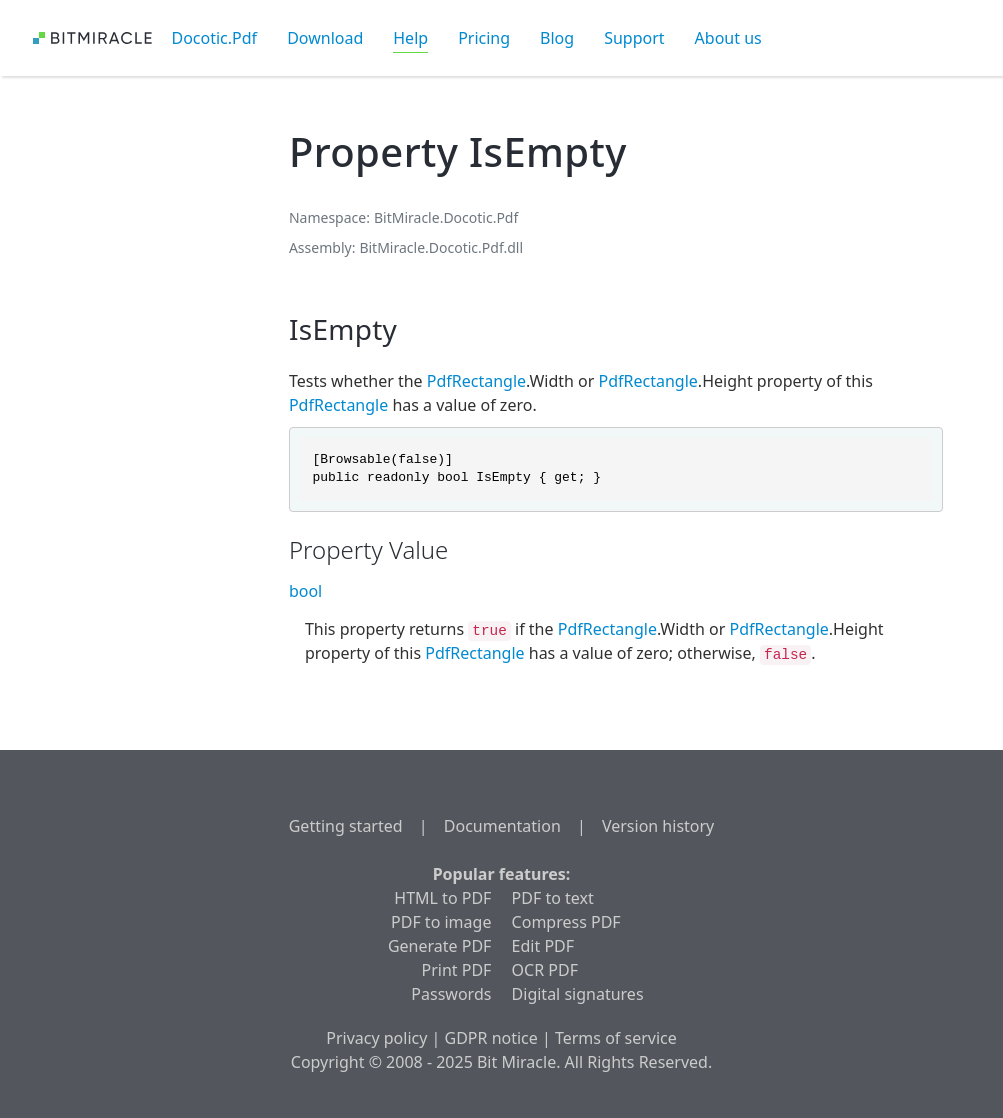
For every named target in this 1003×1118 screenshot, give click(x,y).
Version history (658, 826)
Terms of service (616, 1038)
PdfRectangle (476, 381)
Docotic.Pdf (215, 38)
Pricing (484, 38)
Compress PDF (566, 922)
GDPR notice (491, 1038)
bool (305, 591)
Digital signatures (578, 994)
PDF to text (553, 898)
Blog (557, 38)
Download (325, 38)
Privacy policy (376, 1038)
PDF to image (441, 922)
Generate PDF (439, 946)
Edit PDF (543, 946)
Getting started (346, 826)
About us (728, 38)
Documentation (502, 826)
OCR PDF (545, 970)
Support (634, 38)
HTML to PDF (442, 898)
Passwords (451, 994)
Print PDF (457, 970)
